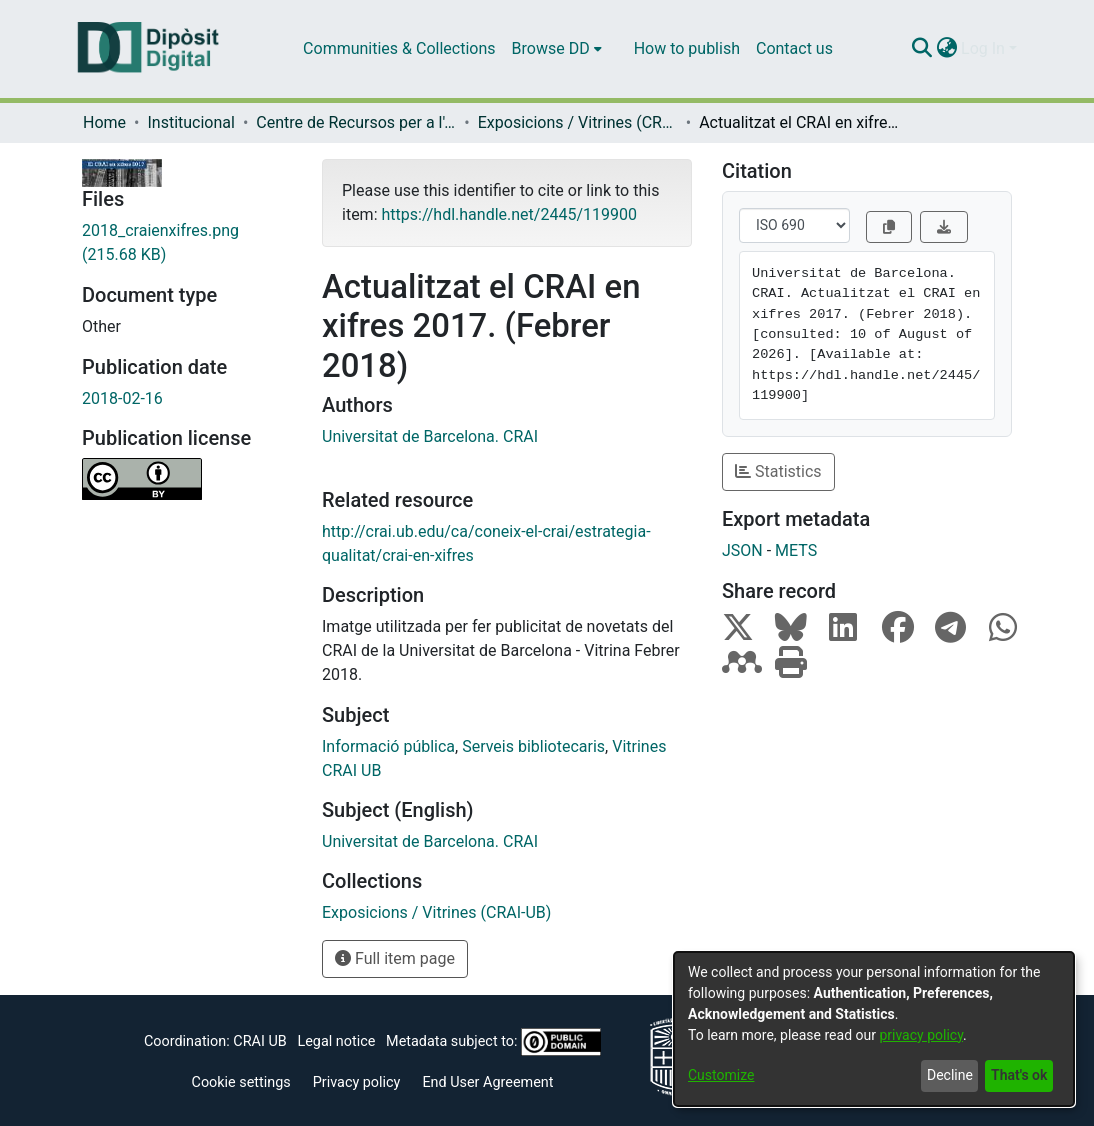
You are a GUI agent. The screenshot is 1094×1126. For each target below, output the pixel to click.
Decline (950, 1075)
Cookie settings (241, 1082)
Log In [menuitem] (983, 48)
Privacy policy (357, 1082)
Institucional (190, 122)
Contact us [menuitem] (794, 48)
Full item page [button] (395, 958)
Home (104, 122)
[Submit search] (921, 49)
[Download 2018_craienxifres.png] (187, 243)
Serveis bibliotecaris (533, 746)
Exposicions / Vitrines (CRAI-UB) (578, 122)
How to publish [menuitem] (687, 48)
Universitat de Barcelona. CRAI (430, 436)
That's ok (1019, 1075)
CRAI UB (259, 1041)
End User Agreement (487, 1082)
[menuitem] (557, 49)
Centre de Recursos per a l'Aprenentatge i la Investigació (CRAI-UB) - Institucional (356, 122)
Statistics (778, 471)
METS (796, 550)
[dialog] (874, 1029)
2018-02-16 (122, 398)
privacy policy (921, 1035)
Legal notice (336, 1041)
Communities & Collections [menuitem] (399, 48)
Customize (721, 1075)
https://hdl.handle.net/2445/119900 (508, 214)
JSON (742, 550)
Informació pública (388, 746)
